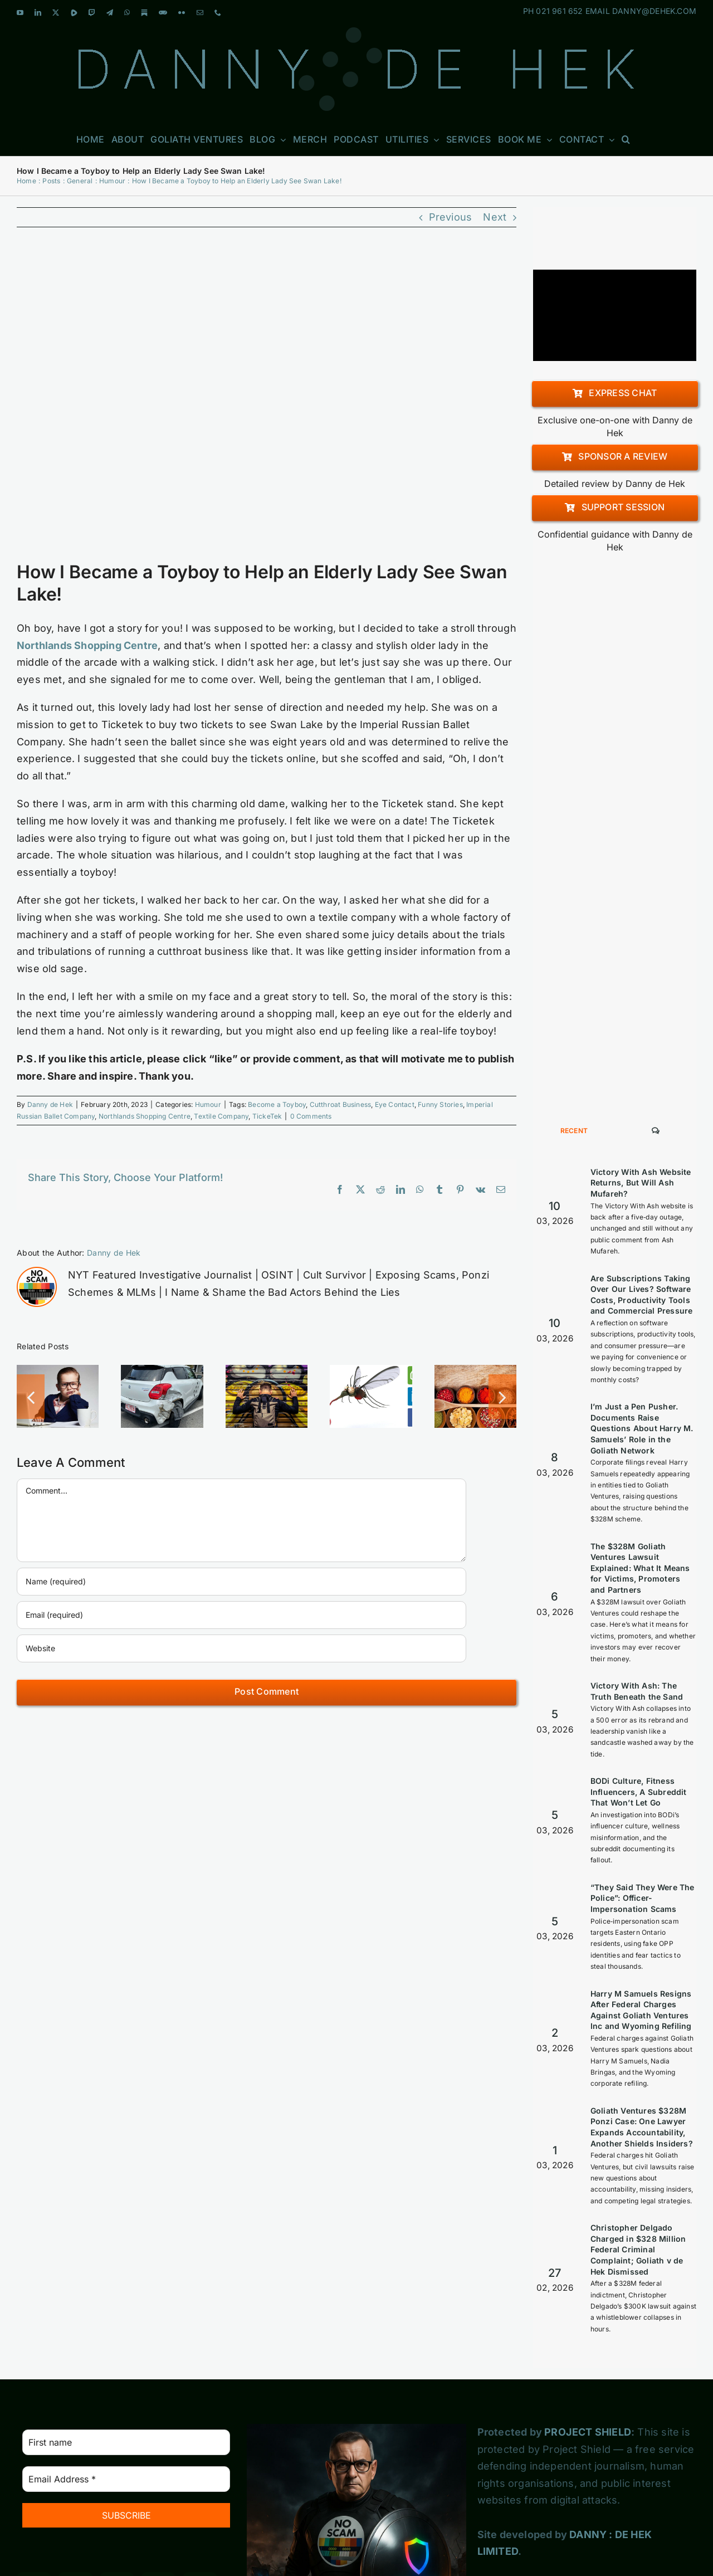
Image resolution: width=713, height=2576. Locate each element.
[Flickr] (73, 2515)
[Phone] (156, 2515)
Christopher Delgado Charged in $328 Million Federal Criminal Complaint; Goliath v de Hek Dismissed (638, 2135)
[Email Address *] (126, 2365)
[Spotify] (117, 2557)
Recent (574, 1016)
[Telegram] (200, 2475)
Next (494, 217)
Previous (450, 217)
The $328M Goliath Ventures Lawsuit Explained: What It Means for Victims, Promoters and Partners (640, 1453)
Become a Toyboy (277, 1104)
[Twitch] (158, 2475)
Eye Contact (394, 1104)
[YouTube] (34, 2475)
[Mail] (114, 2515)
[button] (626, 138)
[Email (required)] (241, 1615)
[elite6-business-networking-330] (266, 401)
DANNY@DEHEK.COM (654, 11)
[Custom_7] (176, 2547)
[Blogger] (75, 2557)
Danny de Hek (50, 1104)
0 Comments (311, 1116)
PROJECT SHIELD (587, 2318)
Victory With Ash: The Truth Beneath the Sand (636, 1577)
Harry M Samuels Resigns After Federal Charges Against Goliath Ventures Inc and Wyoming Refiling (641, 1896)
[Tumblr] (34, 2557)
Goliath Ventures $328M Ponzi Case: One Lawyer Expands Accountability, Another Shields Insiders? (641, 2013)
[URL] (241, 1648)
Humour (208, 1104)
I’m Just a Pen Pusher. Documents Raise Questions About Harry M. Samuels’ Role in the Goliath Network (642, 1313)
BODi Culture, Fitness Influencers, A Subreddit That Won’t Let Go (638, 1677)
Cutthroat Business (341, 1104)
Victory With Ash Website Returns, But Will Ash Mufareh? (640, 1068)
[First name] (126, 2328)
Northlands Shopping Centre (145, 1116)
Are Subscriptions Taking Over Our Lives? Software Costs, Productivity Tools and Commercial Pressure (641, 1180)
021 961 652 (559, 11)
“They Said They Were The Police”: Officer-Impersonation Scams (642, 1783)
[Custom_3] (150, 2547)
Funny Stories (440, 1104)
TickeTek (267, 1116)
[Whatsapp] (33, 2515)
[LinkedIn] (75, 2475)
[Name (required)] (241, 1582)
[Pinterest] (197, 2515)
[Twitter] (117, 2475)
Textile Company (221, 1116)
